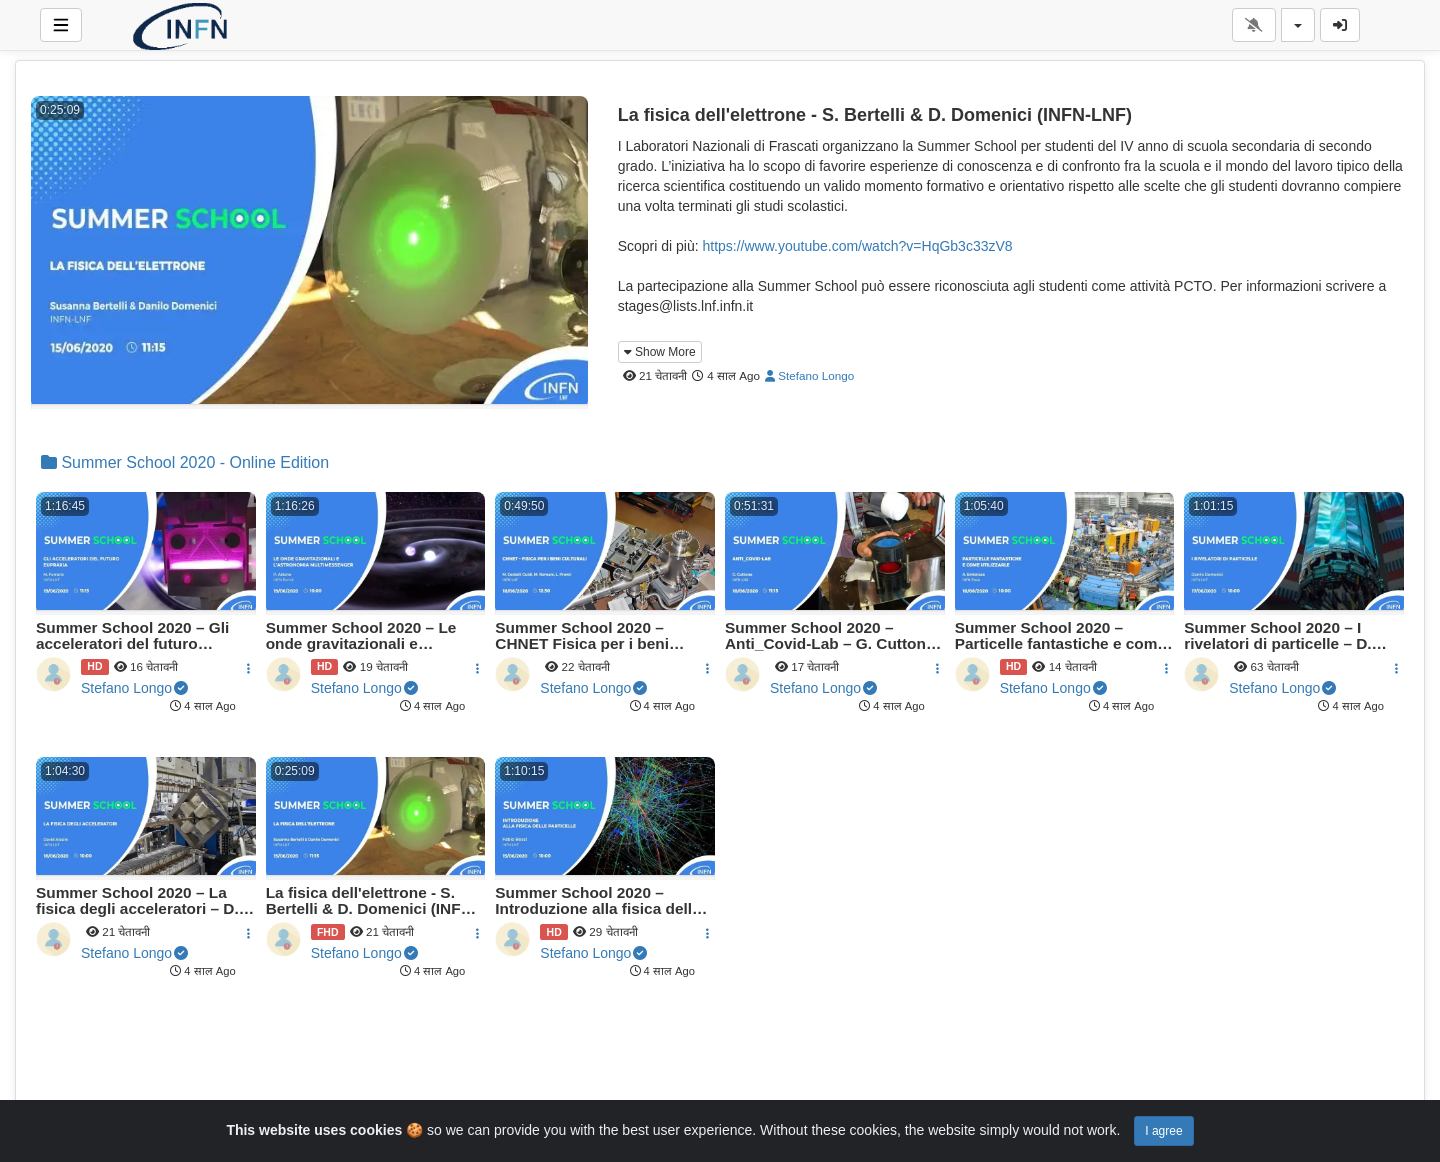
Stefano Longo (809, 375)
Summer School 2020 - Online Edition (185, 462)
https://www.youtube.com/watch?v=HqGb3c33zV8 (857, 246)
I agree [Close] (1163, 1131)
